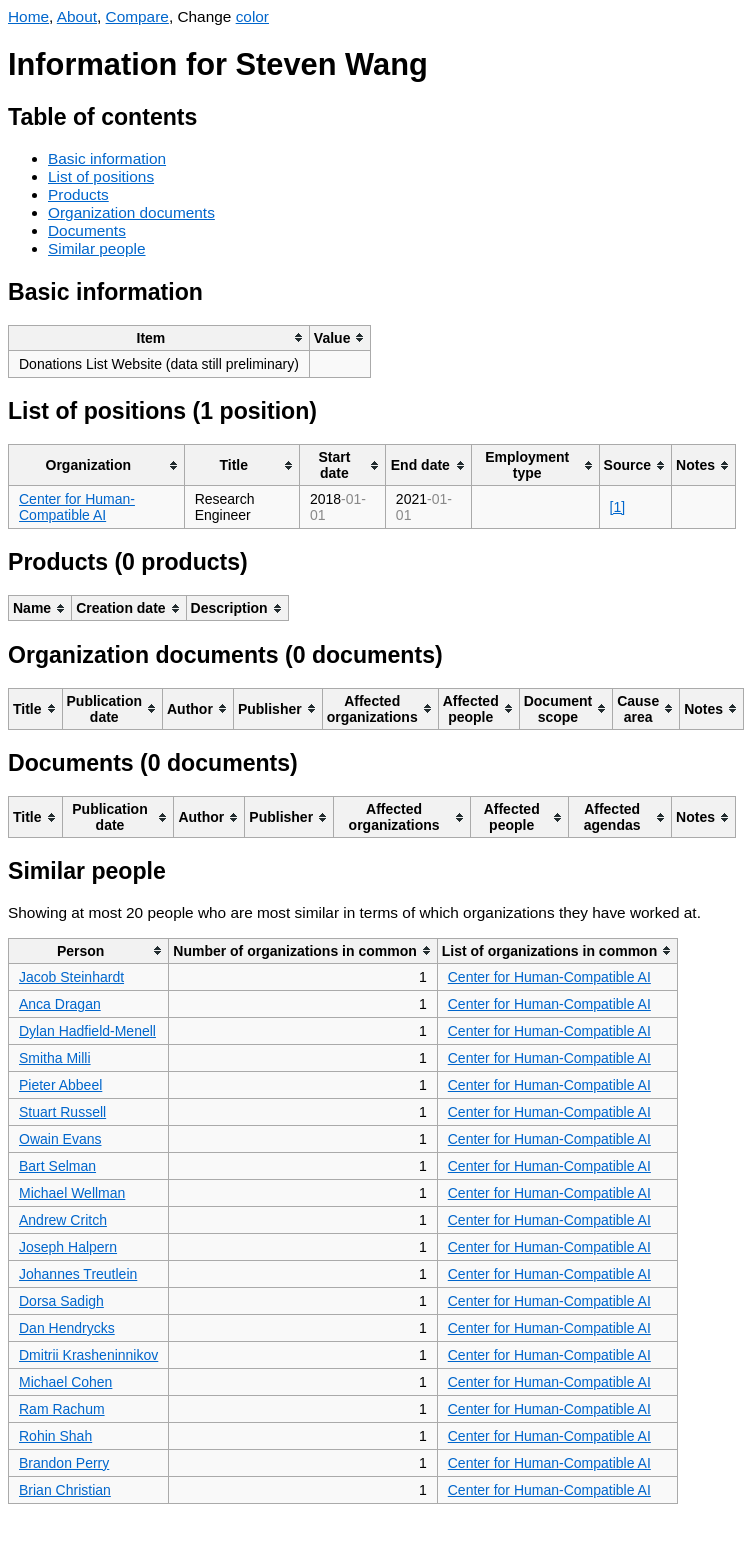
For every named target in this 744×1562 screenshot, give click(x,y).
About (77, 16)
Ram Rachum (62, 1409)
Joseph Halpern (68, 1247)
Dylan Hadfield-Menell (87, 1031)
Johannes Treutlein (78, 1274)
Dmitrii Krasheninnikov (88, 1355)
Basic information (107, 158)
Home (28, 16)
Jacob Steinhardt (71, 977)
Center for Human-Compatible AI (77, 507)
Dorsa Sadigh (61, 1301)
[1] (618, 507)
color (252, 16)
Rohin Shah (55, 1436)
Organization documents (131, 212)
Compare (137, 16)
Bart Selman (57, 1166)
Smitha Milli (55, 1058)
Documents (87, 230)
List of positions (101, 176)
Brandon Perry (64, 1463)
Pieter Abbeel (60, 1085)
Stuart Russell (62, 1112)
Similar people (97, 248)
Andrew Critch (63, 1220)
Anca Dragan (60, 1004)
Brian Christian (65, 1490)
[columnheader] (159, 337)
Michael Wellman (72, 1193)
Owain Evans (60, 1139)
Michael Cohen (65, 1382)
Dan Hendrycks (67, 1328)
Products (78, 194)
